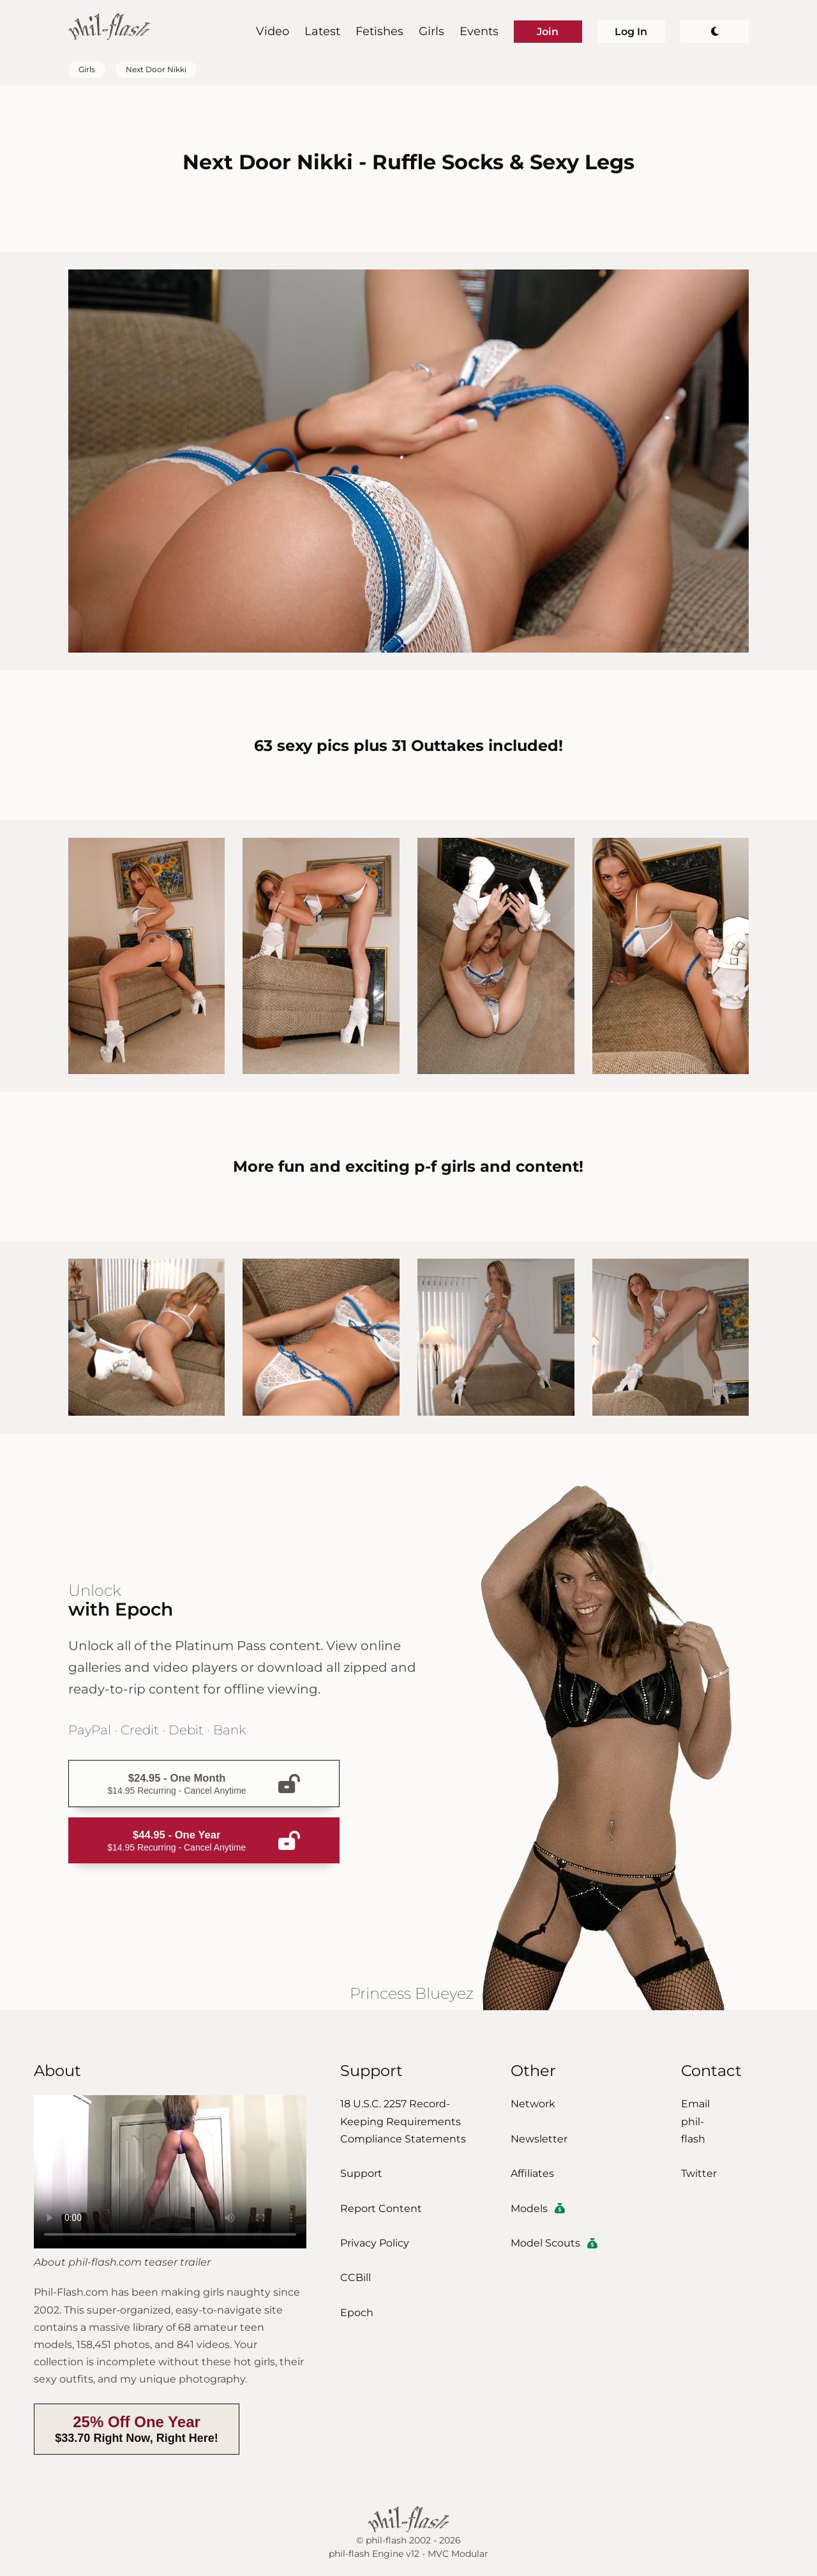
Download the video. (170, 2171)
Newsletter (539, 2139)
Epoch (356, 2313)
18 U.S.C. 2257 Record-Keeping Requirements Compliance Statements (403, 2121)
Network (533, 2104)
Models (538, 2208)
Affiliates (532, 2173)
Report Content (381, 2208)
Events (479, 31)
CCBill (355, 2277)
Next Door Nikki (156, 70)
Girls (431, 31)
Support (361, 2173)
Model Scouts (554, 2243)
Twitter (699, 2173)
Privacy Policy (374, 2243)
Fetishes (379, 31)
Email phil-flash (695, 2121)
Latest (322, 31)
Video (272, 31)
